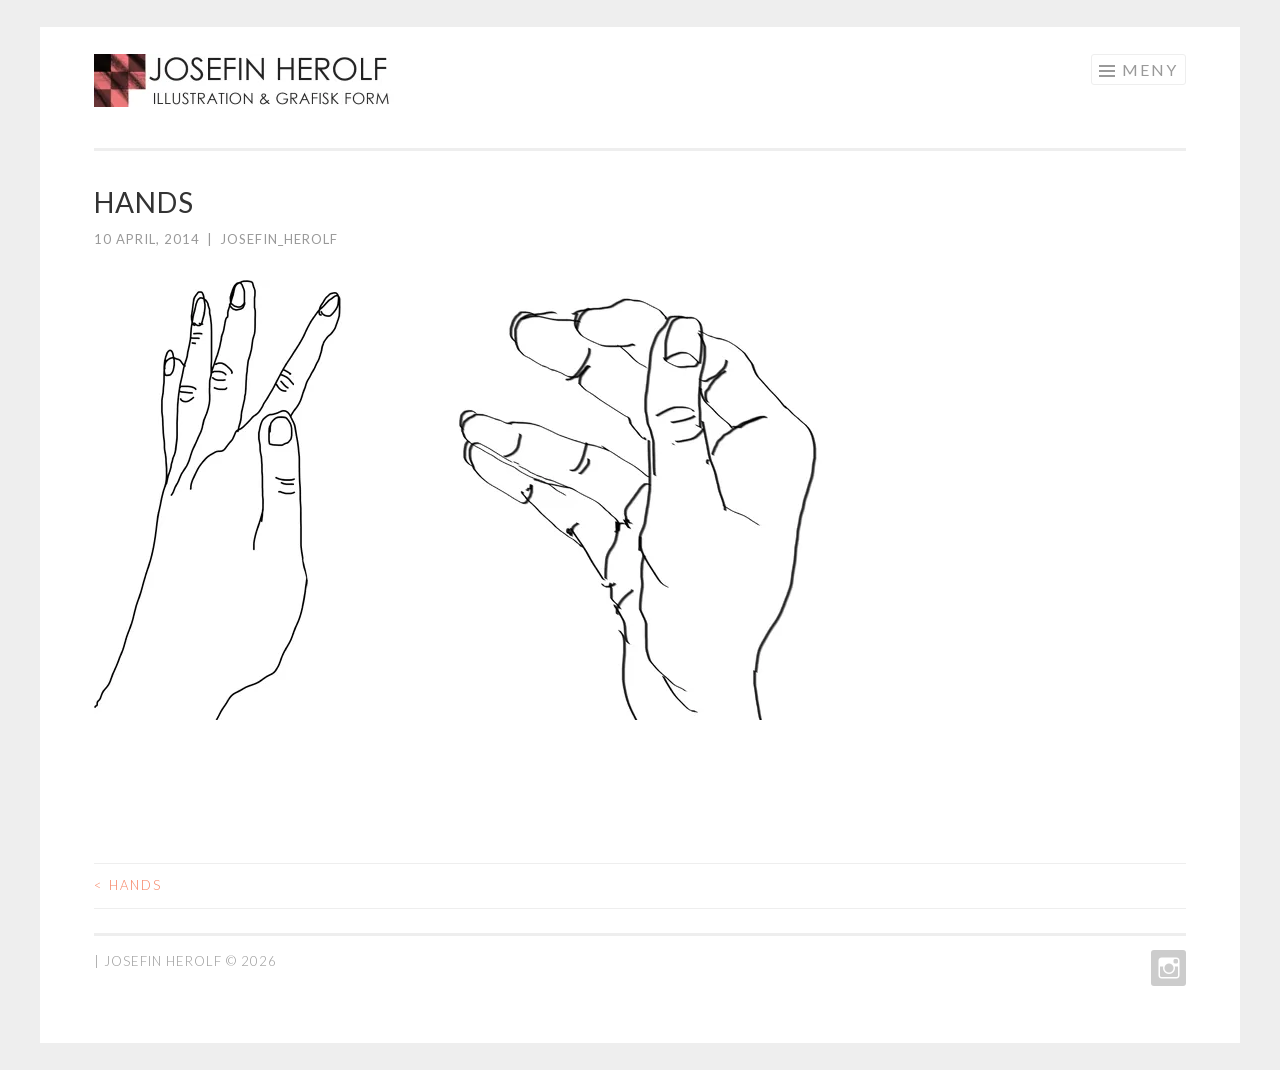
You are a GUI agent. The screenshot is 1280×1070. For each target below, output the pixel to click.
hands (128, 885)
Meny (1150, 69)
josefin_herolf (279, 239)
